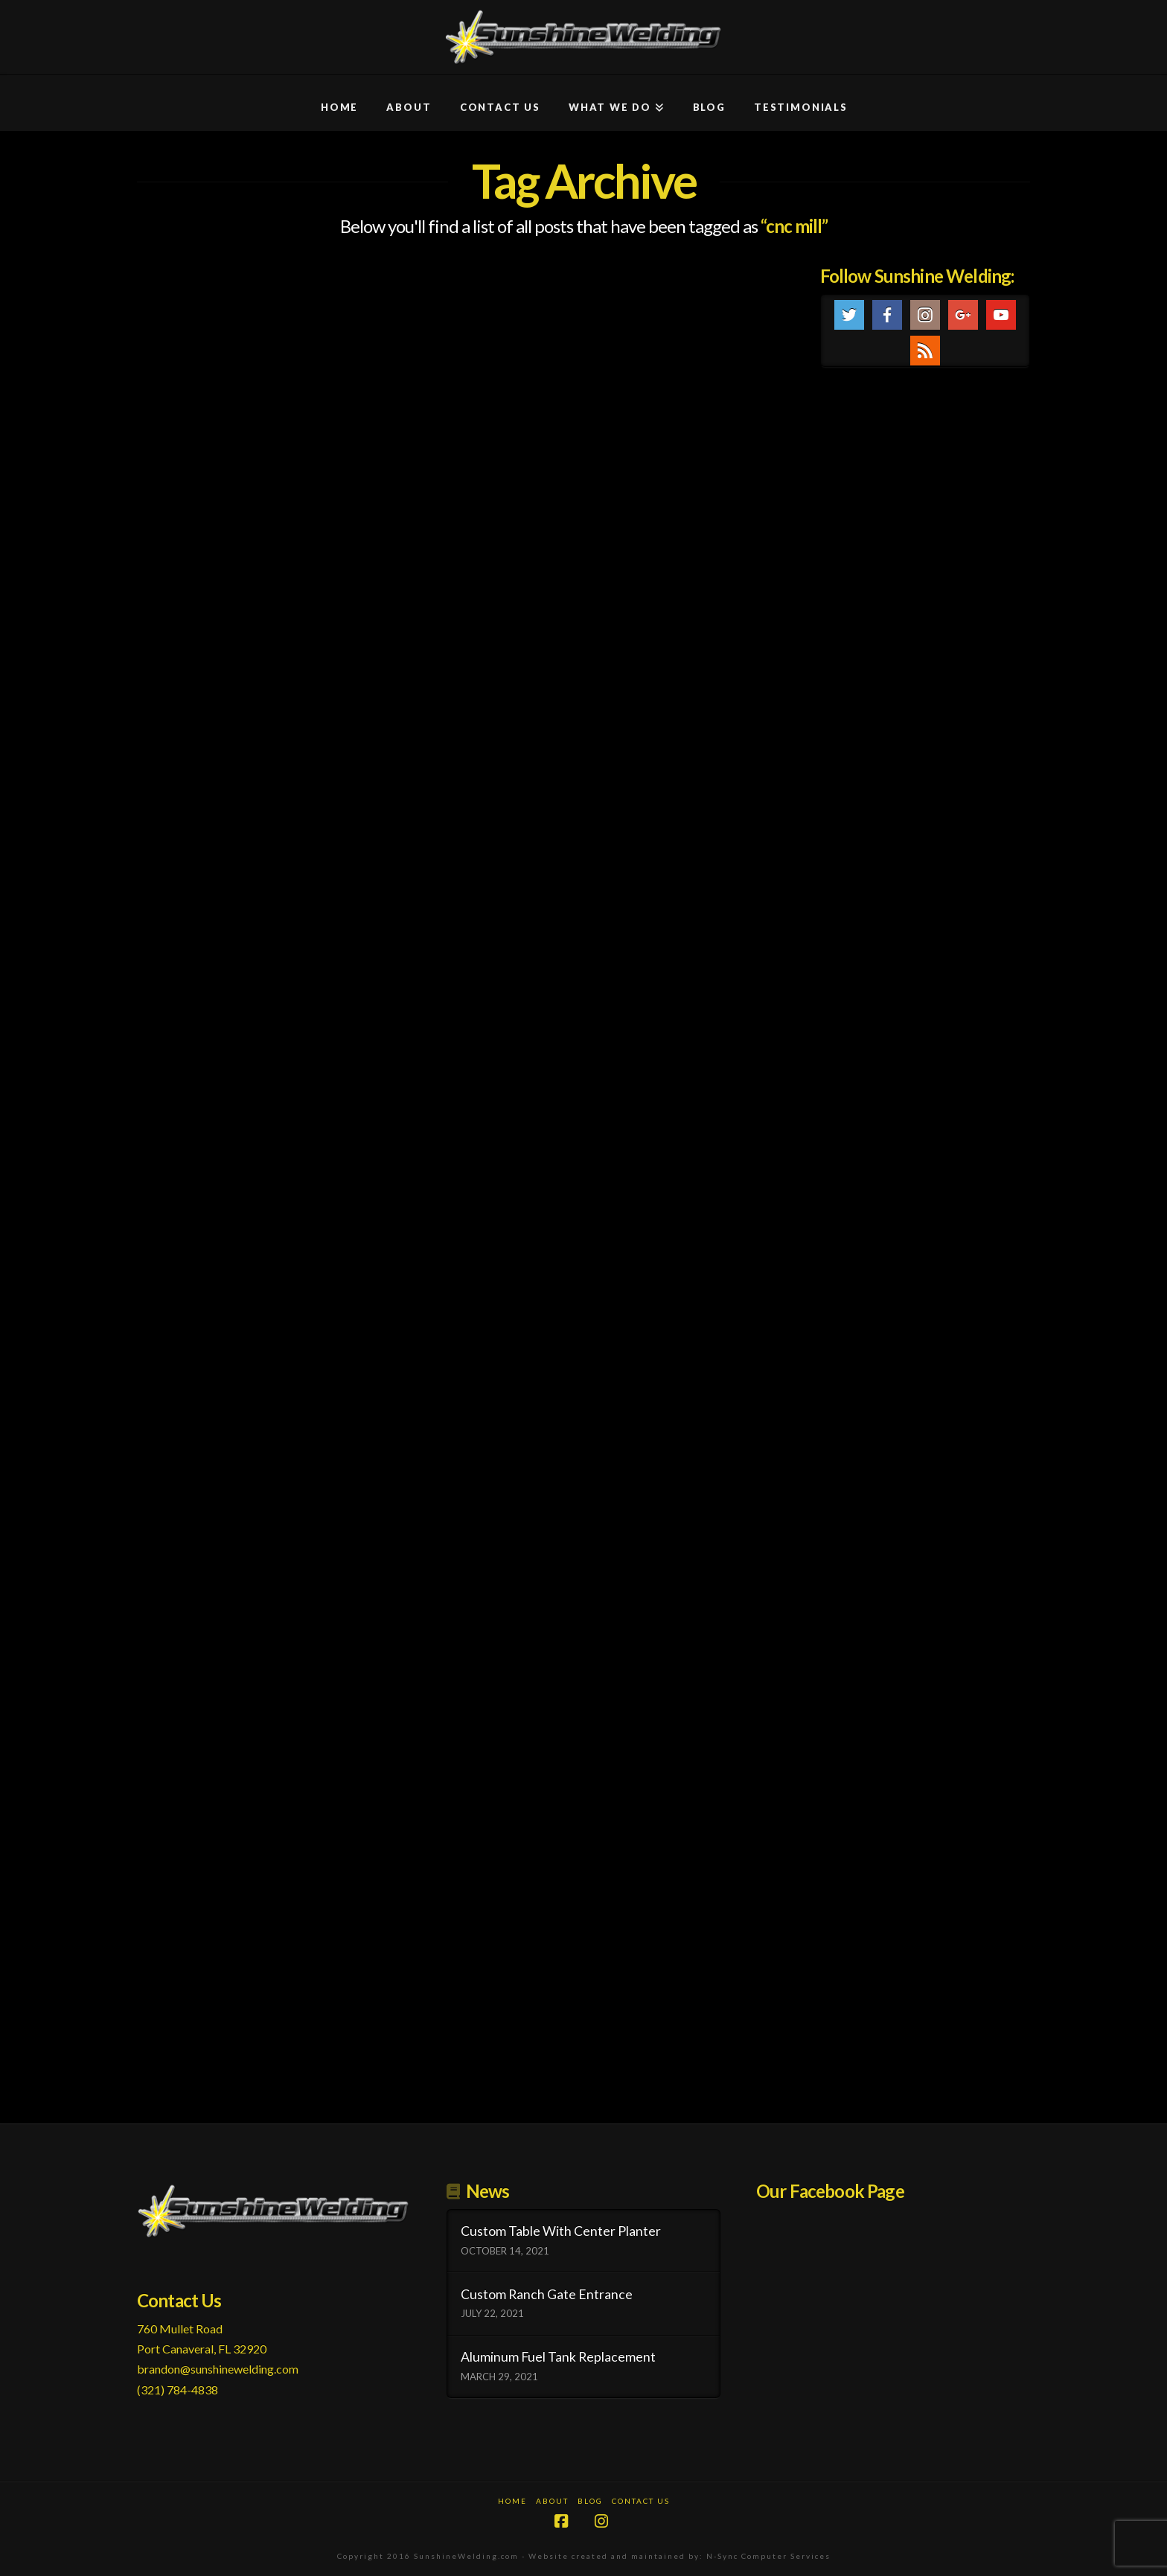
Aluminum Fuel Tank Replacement (558, 2357)
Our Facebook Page (830, 2191)
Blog (590, 2500)
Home (512, 2500)
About (552, 2500)
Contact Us (641, 2500)
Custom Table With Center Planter (561, 2231)
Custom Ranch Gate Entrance (547, 2294)
